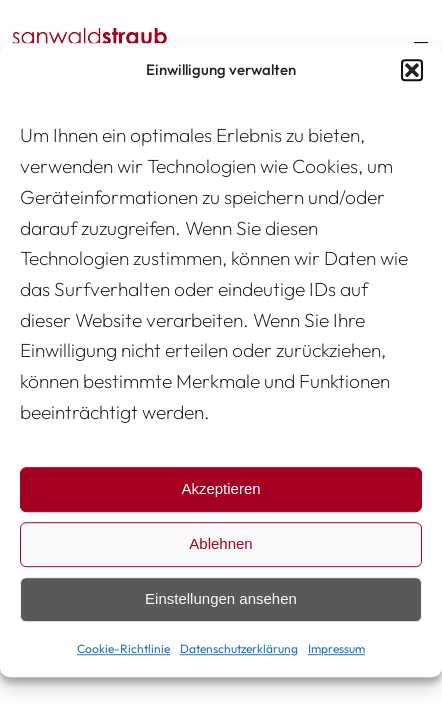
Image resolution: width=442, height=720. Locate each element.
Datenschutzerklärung (239, 648)
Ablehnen (220, 544)
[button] (412, 70)
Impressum (336, 648)
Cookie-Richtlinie (123, 648)
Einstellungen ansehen (221, 599)
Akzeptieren (220, 489)
